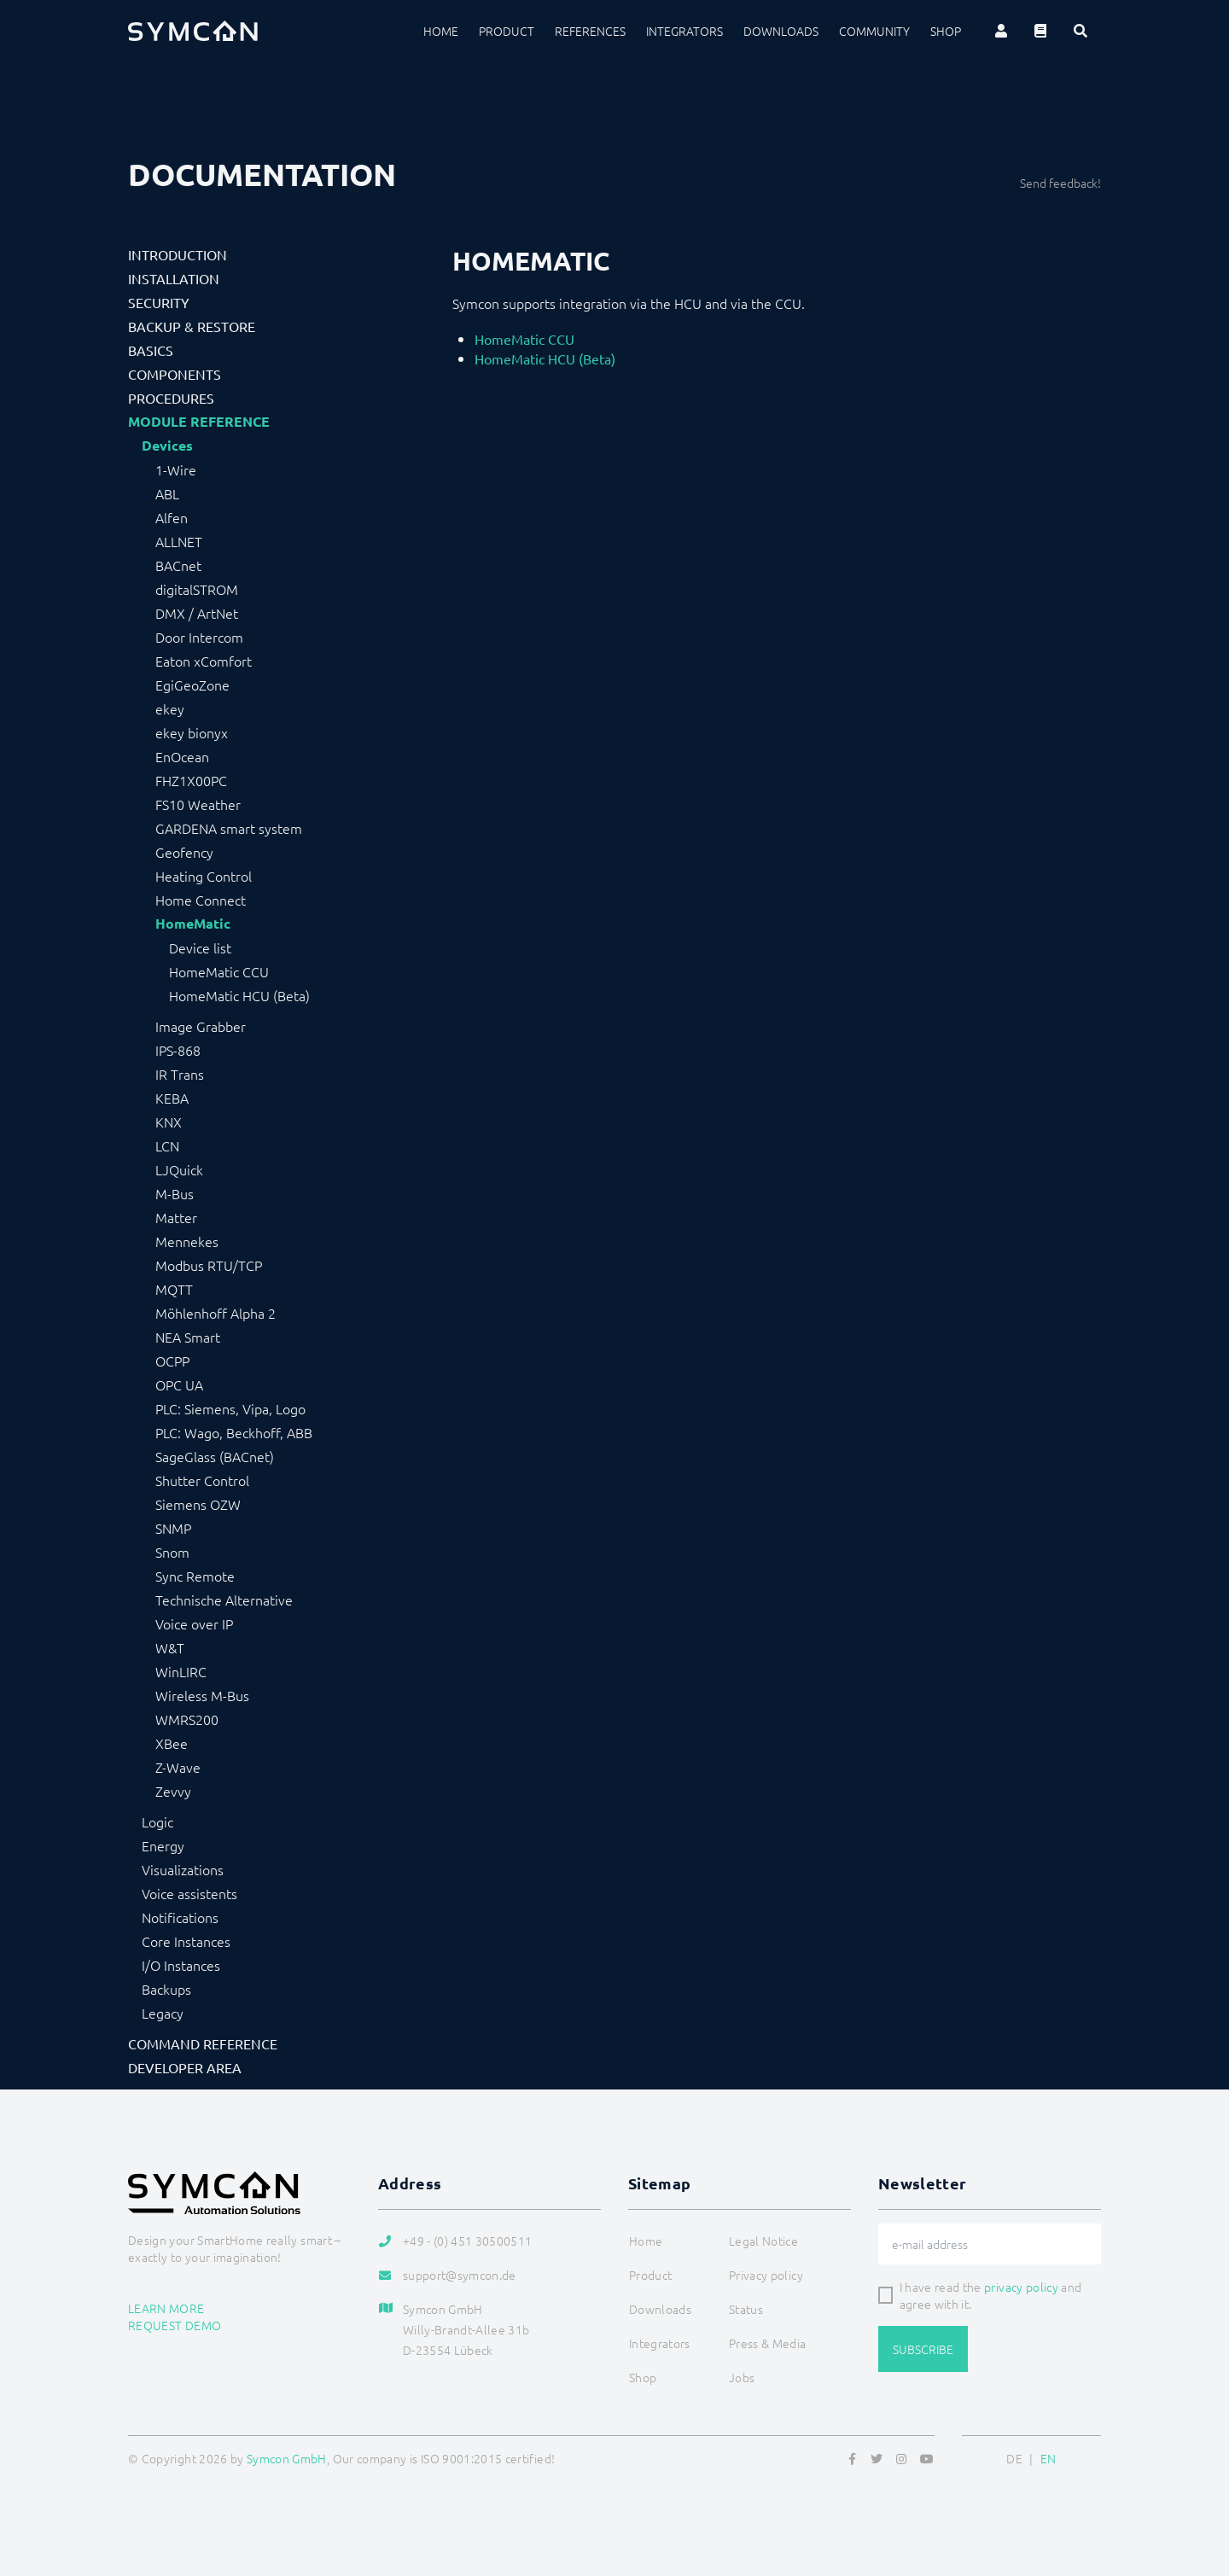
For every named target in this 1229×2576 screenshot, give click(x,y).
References (590, 30)
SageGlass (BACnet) (214, 1456)
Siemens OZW (198, 1503)
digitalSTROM (196, 588)
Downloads (780, 30)
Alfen (171, 517)
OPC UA (179, 1384)
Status (746, 2308)
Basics (150, 349)
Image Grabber (200, 1025)
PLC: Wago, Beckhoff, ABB (233, 1432)
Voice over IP (194, 1623)
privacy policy (1021, 2286)
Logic (157, 1821)
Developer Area (185, 2067)
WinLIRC (181, 1671)
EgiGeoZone (192, 684)
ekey (169, 708)
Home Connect (200, 899)
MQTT (174, 1288)
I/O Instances (181, 1964)
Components (174, 373)
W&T (169, 1647)
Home (440, 30)
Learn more (166, 2308)
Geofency (184, 851)
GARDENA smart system (228, 827)
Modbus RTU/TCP (208, 1264)
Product (506, 30)
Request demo (174, 2325)
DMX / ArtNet (196, 612)
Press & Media (768, 2343)
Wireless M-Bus (202, 1695)
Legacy (162, 2012)
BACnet (178, 565)
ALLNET (178, 541)
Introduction (177, 254)
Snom (172, 1551)
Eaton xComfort (203, 660)
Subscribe (923, 2348)
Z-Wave (178, 1766)
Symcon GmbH (287, 2458)
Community (874, 30)
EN (1048, 2458)
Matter (176, 1217)
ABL (167, 493)
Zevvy (173, 1790)
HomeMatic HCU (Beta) (239, 995)
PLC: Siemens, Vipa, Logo (230, 1408)
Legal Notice (763, 2240)
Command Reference (202, 2043)
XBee (171, 1742)
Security (158, 302)
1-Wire (175, 469)
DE (1014, 2458)
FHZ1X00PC (191, 780)
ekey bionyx (191, 732)
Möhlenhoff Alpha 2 (215, 1312)
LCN (167, 1145)
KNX (168, 1121)
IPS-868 (178, 1049)
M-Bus (174, 1193)
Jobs (741, 2377)
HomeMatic (192, 923)
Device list (200, 947)
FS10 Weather (198, 804)
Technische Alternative (224, 1599)
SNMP (173, 1527)
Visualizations (183, 1869)
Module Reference (199, 421)
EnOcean (182, 756)
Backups (166, 1988)
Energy (163, 1845)
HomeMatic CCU (219, 971)
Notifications (180, 1917)
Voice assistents (189, 1893)
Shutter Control (202, 1480)
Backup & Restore (191, 326)
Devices (167, 445)
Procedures (171, 397)
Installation (173, 278)
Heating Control (203, 875)
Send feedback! (1060, 182)
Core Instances (186, 1940)
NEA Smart (187, 1336)
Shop (945, 30)
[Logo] (193, 30)
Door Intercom (199, 636)
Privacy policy (766, 2274)
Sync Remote (195, 1575)
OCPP (172, 1360)
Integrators (684, 30)
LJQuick (179, 1169)
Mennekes (186, 1241)
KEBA (172, 1097)
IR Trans (179, 1073)
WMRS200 (186, 1719)
